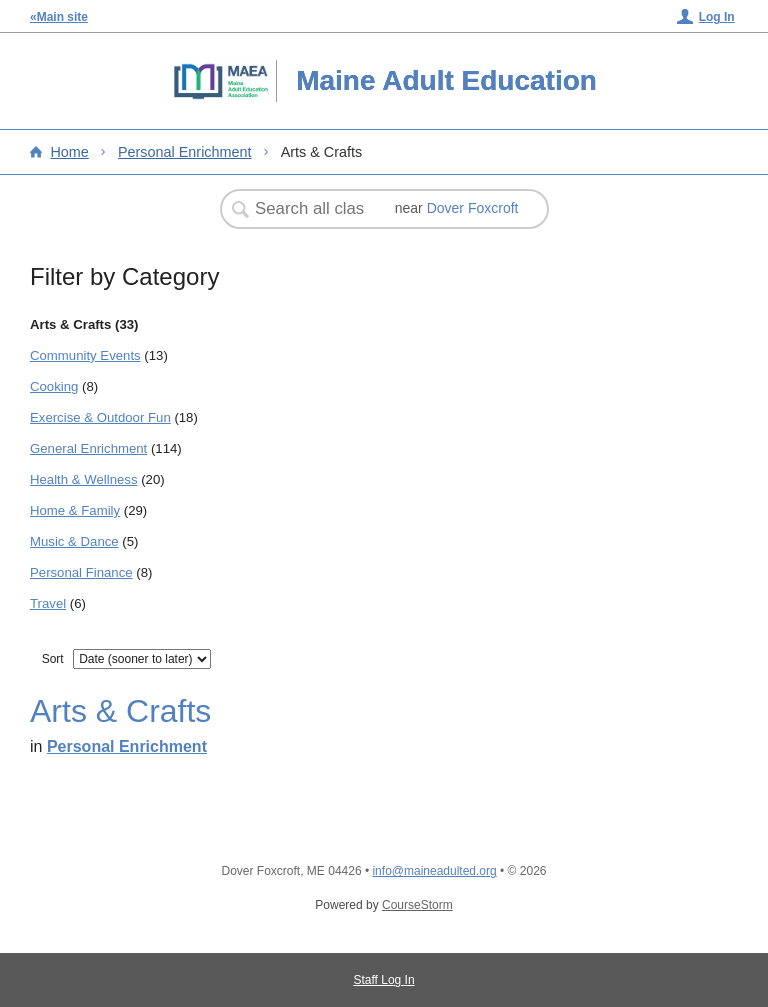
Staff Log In (383, 980)
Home (69, 152)
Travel (48, 603)
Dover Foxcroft (473, 208)
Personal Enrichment (185, 152)
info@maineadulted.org (434, 871)
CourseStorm (417, 905)
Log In (717, 17)
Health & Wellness (84, 479)
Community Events (85, 355)
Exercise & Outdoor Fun (100, 417)
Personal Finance (81, 572)
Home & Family (75, 510)
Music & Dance (74, 541)
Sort (53, 659)
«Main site (59, 17)
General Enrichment (88, 448)
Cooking (54, 386)
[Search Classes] (312, 209)
